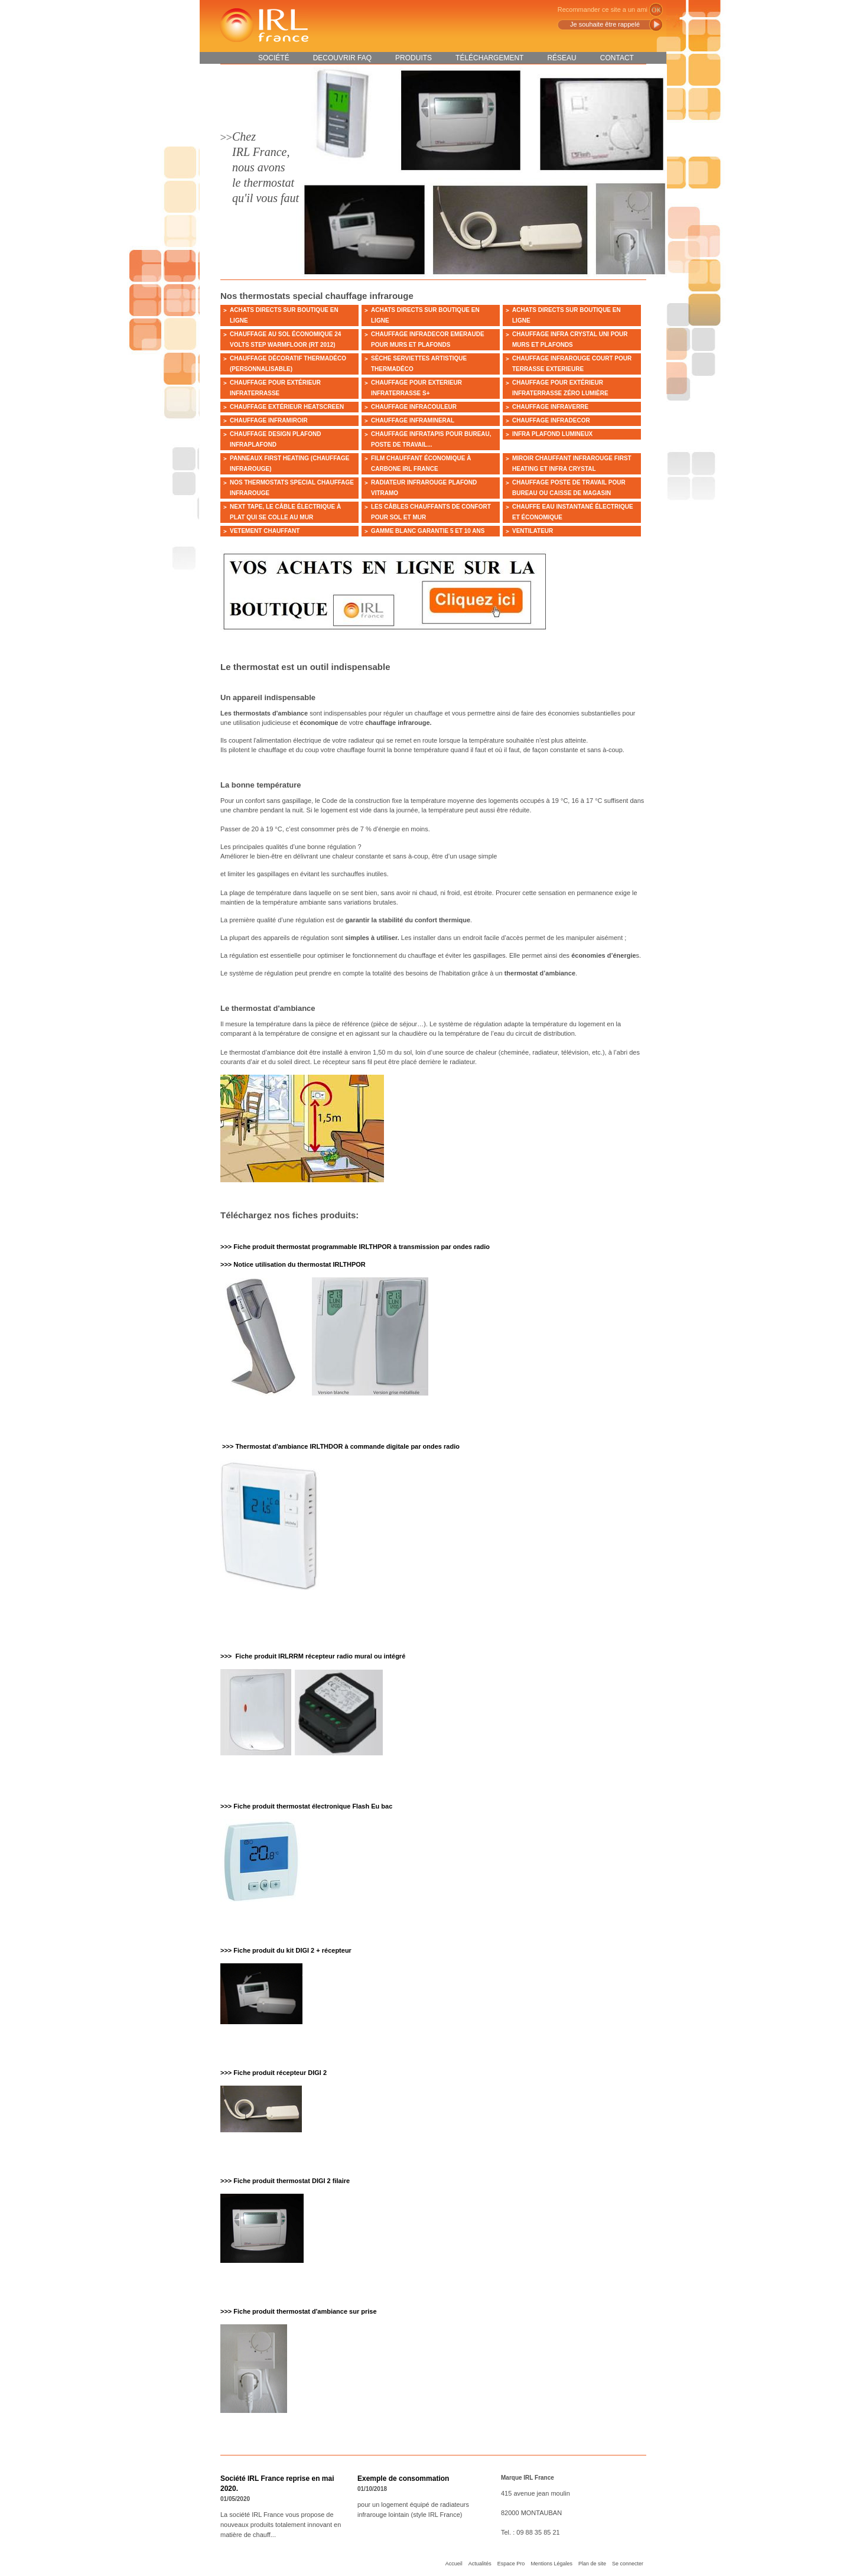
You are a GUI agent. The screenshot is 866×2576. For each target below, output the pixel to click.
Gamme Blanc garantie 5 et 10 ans (427, 531)
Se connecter (627, 2564)
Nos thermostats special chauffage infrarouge (292, 487)
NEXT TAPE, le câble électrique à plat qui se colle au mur (285, 512)
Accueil (454, 2564)
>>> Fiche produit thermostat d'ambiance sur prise (298, 2311)
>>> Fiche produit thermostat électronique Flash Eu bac (306, 1806)
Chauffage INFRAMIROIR (269, 420)
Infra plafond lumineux (552, 434)
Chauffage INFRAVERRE (550, 407)
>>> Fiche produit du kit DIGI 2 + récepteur (285, 1950)
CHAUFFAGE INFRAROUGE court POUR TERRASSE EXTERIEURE (571, 363)
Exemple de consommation (403, 2478)
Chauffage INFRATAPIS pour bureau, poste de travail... (431, 439)
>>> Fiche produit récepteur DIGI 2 (273, 2072)
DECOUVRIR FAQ (342, 58)
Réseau (561, 58)
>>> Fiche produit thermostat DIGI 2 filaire (285, 2180)
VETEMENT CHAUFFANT (264, 531)
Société (273, 58)
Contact (617, 58)
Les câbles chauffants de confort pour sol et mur (431, 512)
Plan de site (592, 2564)
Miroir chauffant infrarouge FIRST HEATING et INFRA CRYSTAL (571, 463)
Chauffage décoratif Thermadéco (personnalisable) (288, 363)
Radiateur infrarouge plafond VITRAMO (424, 487)
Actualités (479, 2564)
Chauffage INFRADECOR (551, 420)
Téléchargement (489, 58)
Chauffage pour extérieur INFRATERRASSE (275, 387)
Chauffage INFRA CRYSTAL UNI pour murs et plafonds (570, 339)
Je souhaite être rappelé (605, 24)
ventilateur (532, 531)
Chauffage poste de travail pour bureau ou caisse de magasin (569, 487)
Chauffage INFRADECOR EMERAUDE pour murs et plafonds (427, 339)
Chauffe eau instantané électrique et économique (572, 512)
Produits (413, 58)
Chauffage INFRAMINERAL (412, 420)
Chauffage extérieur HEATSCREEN (287, 407)
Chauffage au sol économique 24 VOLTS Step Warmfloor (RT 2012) (285, 339)
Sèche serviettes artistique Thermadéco (419, 363)
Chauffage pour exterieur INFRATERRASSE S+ (416, 387)
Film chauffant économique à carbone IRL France (421, 463)
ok (656, 10)
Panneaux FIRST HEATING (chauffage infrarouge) (289, 463)
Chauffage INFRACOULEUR (414, 407)
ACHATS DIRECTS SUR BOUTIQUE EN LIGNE (284, 315)
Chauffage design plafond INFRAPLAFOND (275, 439)
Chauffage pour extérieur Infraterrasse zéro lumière (560, 387)
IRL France (263, 25)
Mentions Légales (551, 2564)
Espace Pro (511, 2564)
